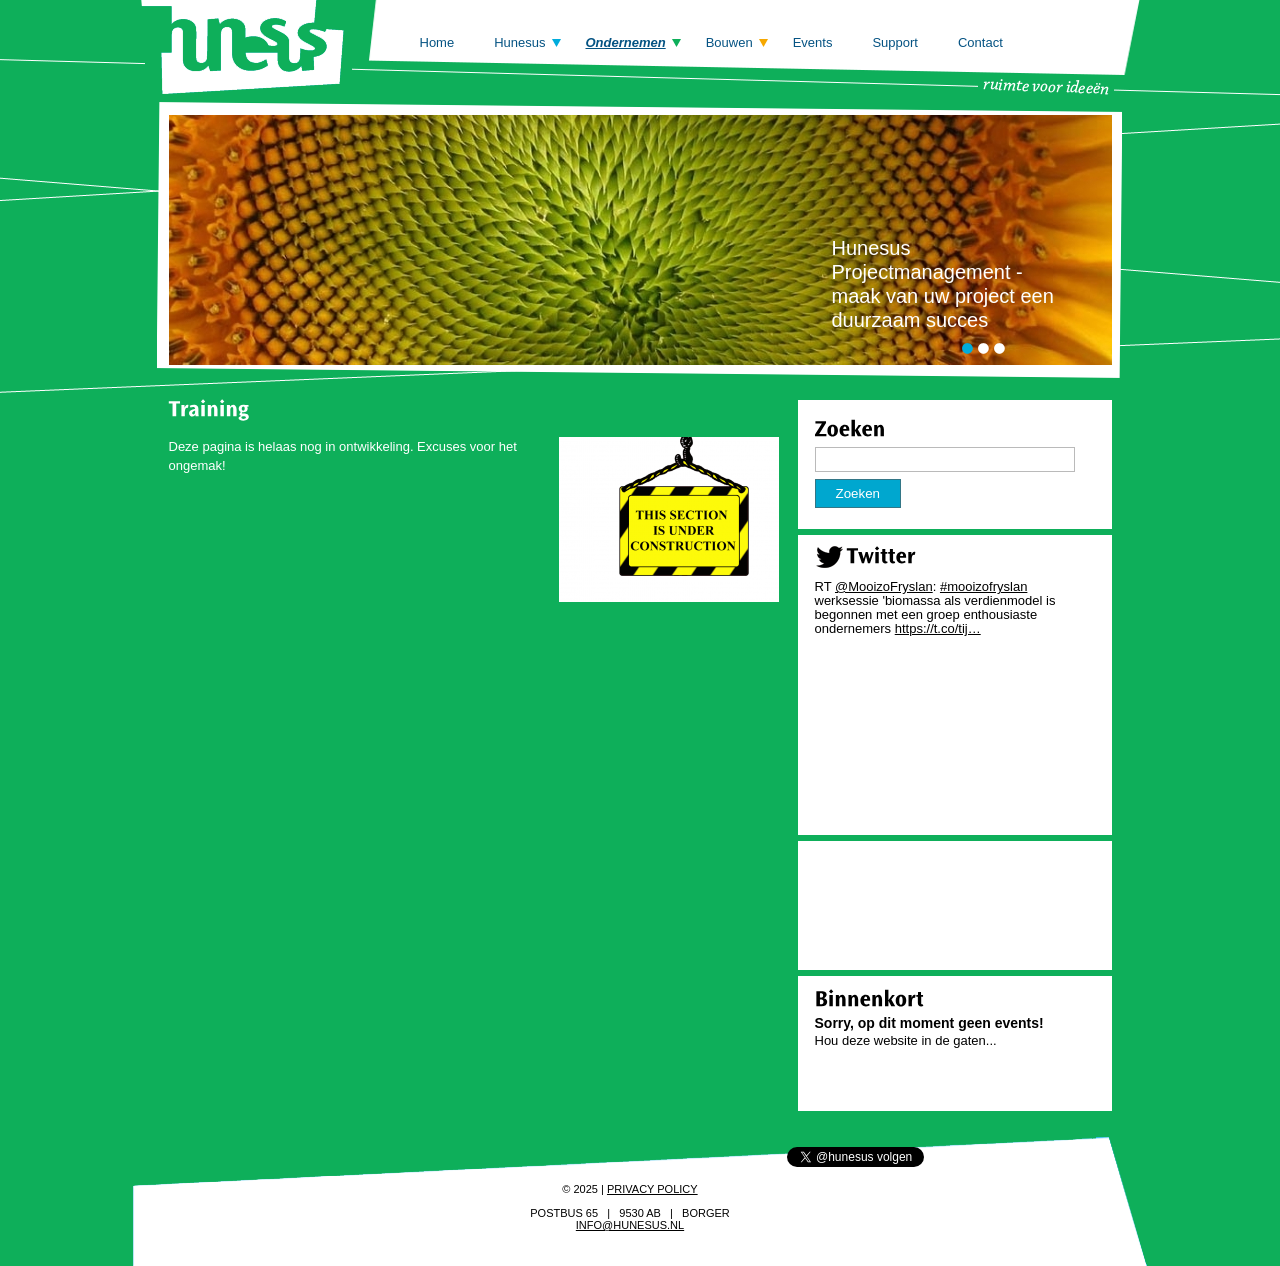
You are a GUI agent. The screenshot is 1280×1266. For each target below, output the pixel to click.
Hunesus (519, 42)
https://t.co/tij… (938, 628)
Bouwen (729, 42)
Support (895, 42)
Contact (980, 42)
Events (813, 42)
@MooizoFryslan (884, 586)
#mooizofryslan (983, 586)
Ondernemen (626, 42)
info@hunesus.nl (630, 1225)
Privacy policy (652, 1189)
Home (437, 42)
